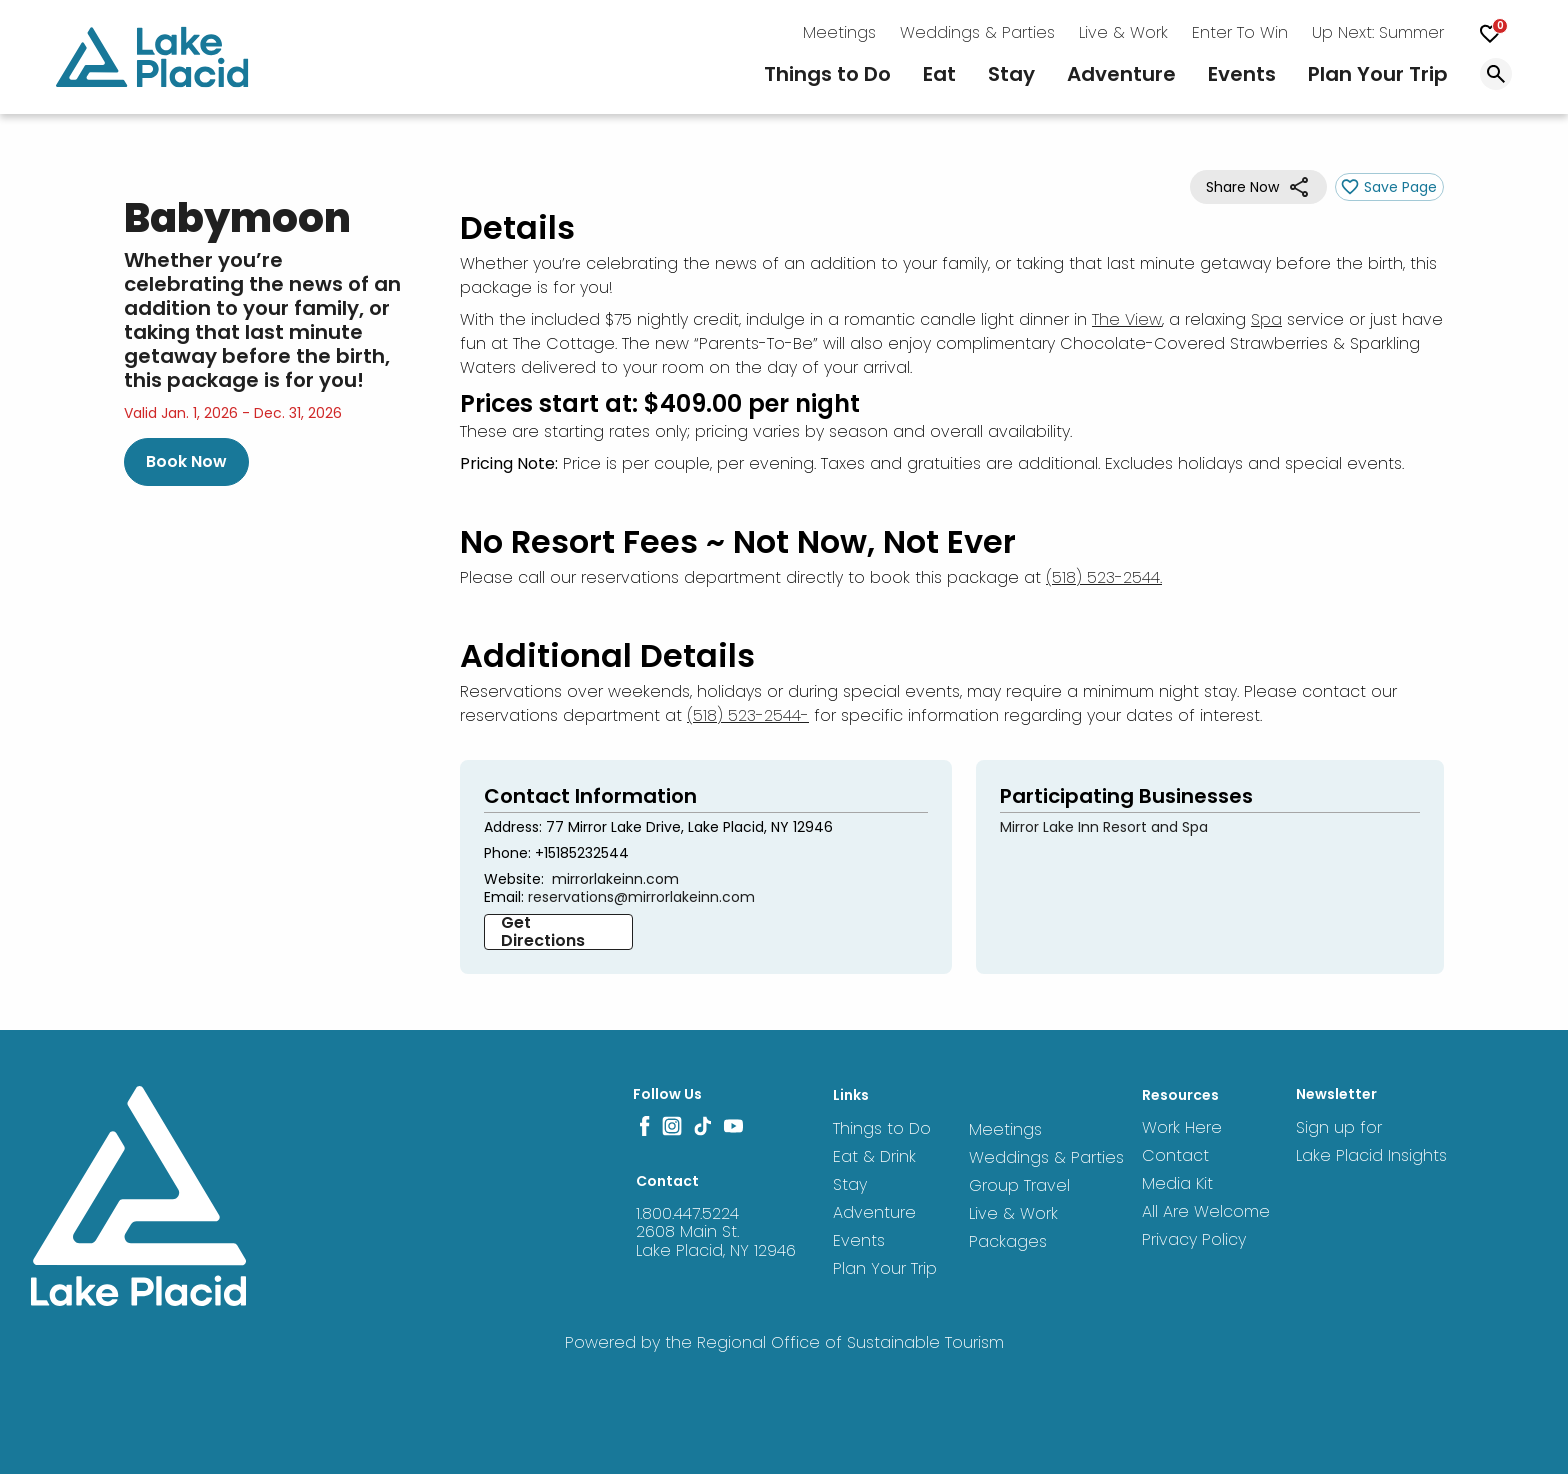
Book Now (186, 461)
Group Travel (1013, 1184)
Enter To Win (1240, 32)
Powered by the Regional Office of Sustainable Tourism (784, 1343)
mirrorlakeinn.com (615, 879)
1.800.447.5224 (687, 1213)
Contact (1175, 1155)
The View (1127, 319)
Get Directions (543, 932)
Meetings (839, 32)
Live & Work (1123, 32)
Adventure (1121, 74)
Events (1242, 74)
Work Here (1182, 1127)
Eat (939, 74)
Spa (1266, 319)
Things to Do (827, 74)
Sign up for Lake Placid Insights (1371, 1141)
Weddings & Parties (977, 32)
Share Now (1242, 187)
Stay (1011, 74)
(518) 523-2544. (1104, 577)
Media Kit (1177, 1183)
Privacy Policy (1194, 1239)
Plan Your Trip (1378, 74)
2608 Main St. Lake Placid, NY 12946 (716, 1240)
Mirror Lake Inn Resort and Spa (1104, 827)
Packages (1002, 1240)
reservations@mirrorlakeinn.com (641, 897)
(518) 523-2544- (748, 715)
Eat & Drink (868, 1155)
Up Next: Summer (1378, 32)
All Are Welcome (1206, 1211)
